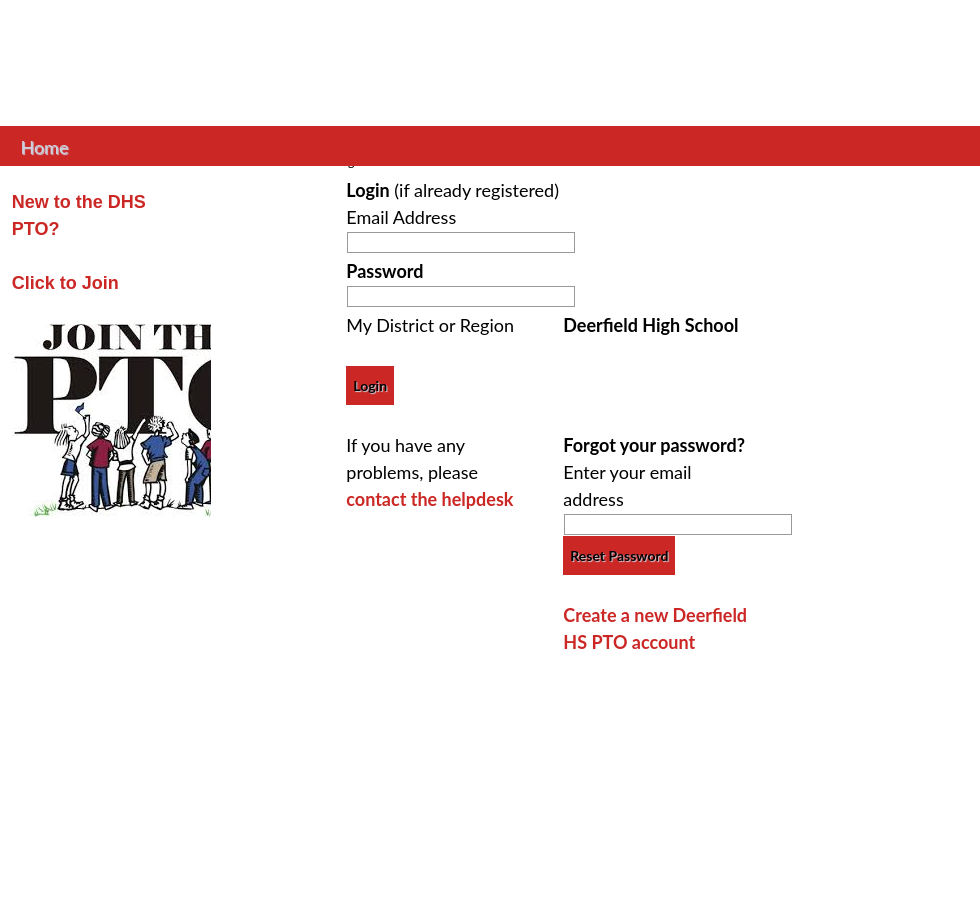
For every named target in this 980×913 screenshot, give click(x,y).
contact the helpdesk (429, 499)
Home (44, 145)
